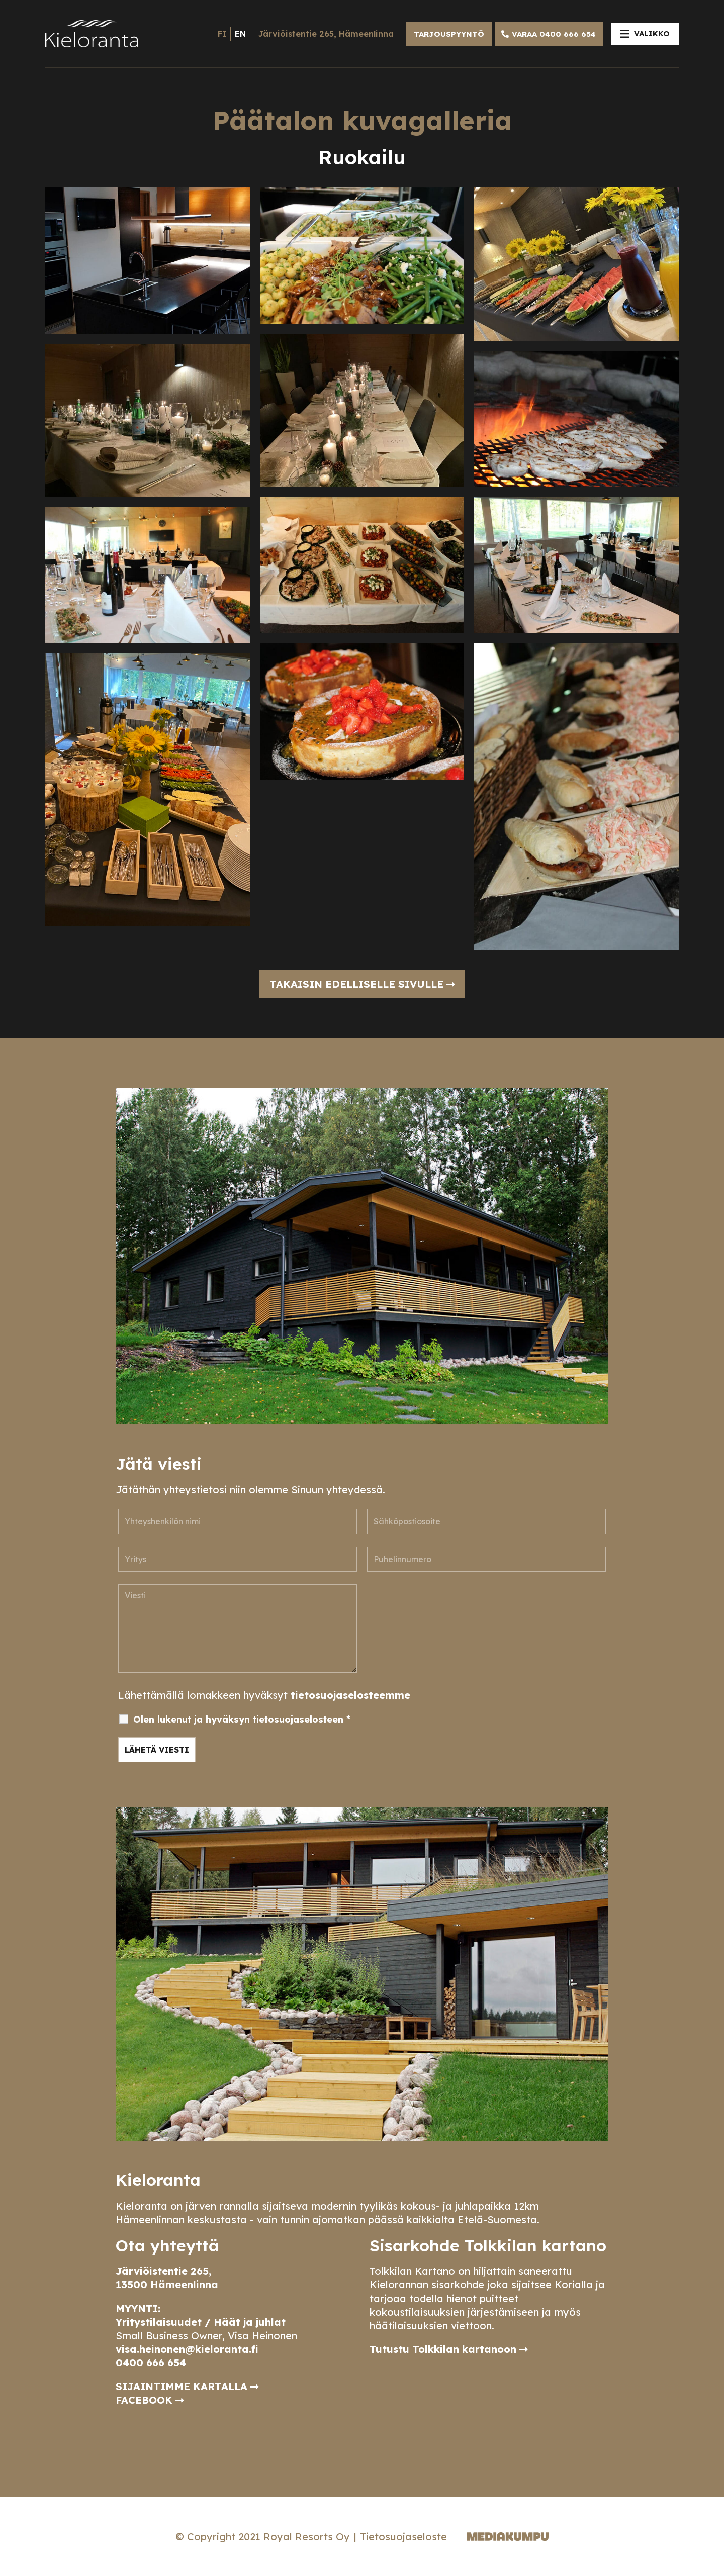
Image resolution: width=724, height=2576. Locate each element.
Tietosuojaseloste (403, 2536)
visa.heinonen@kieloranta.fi (187, 2349)
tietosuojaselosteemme (350, 1695)
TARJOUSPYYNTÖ (449, 34)
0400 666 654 (151, 2362)
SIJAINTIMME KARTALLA (181, 2386)
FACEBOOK (144, 2400)
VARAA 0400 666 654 (554, 34)
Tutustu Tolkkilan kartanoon (443, 2349)
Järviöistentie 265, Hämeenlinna (326, 34)
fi (222, 34)
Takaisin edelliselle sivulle (356, 984)
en (240, 34)
